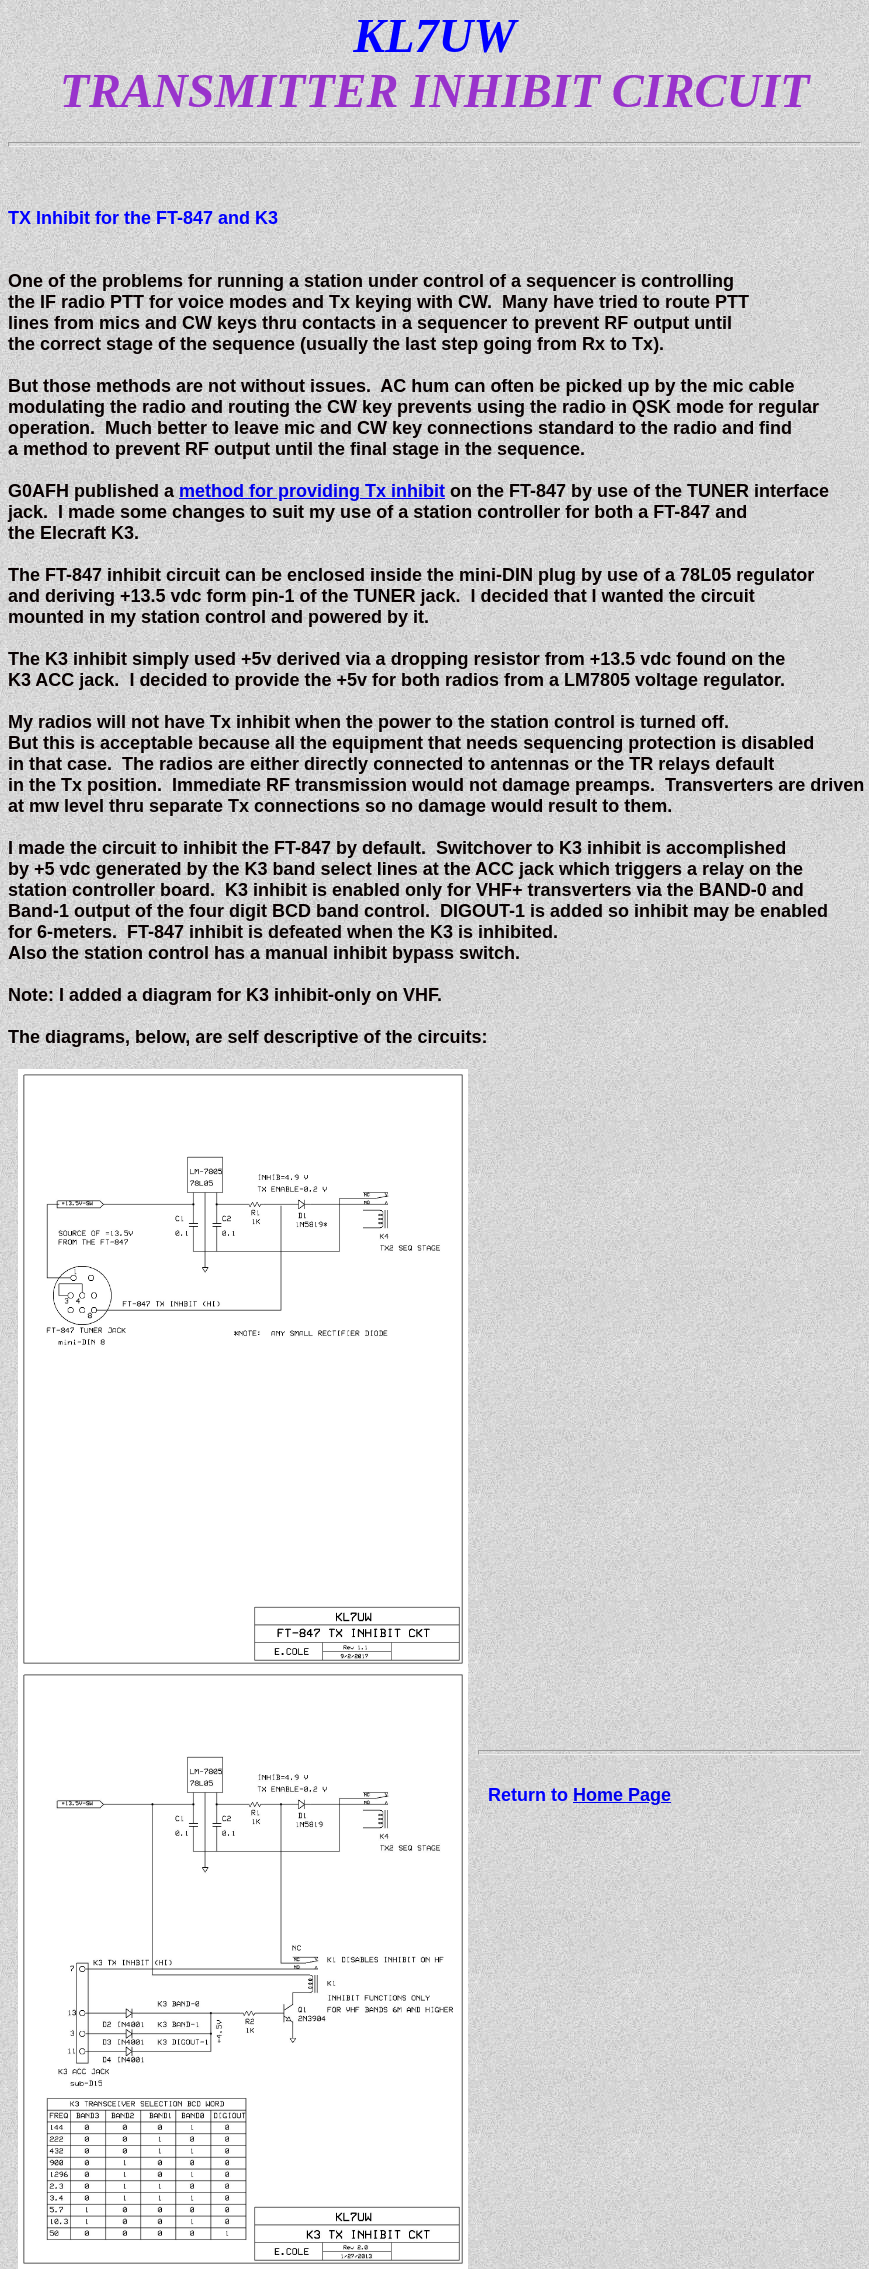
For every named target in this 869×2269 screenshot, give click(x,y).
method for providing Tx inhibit (312, 491)
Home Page (622, 1795)
